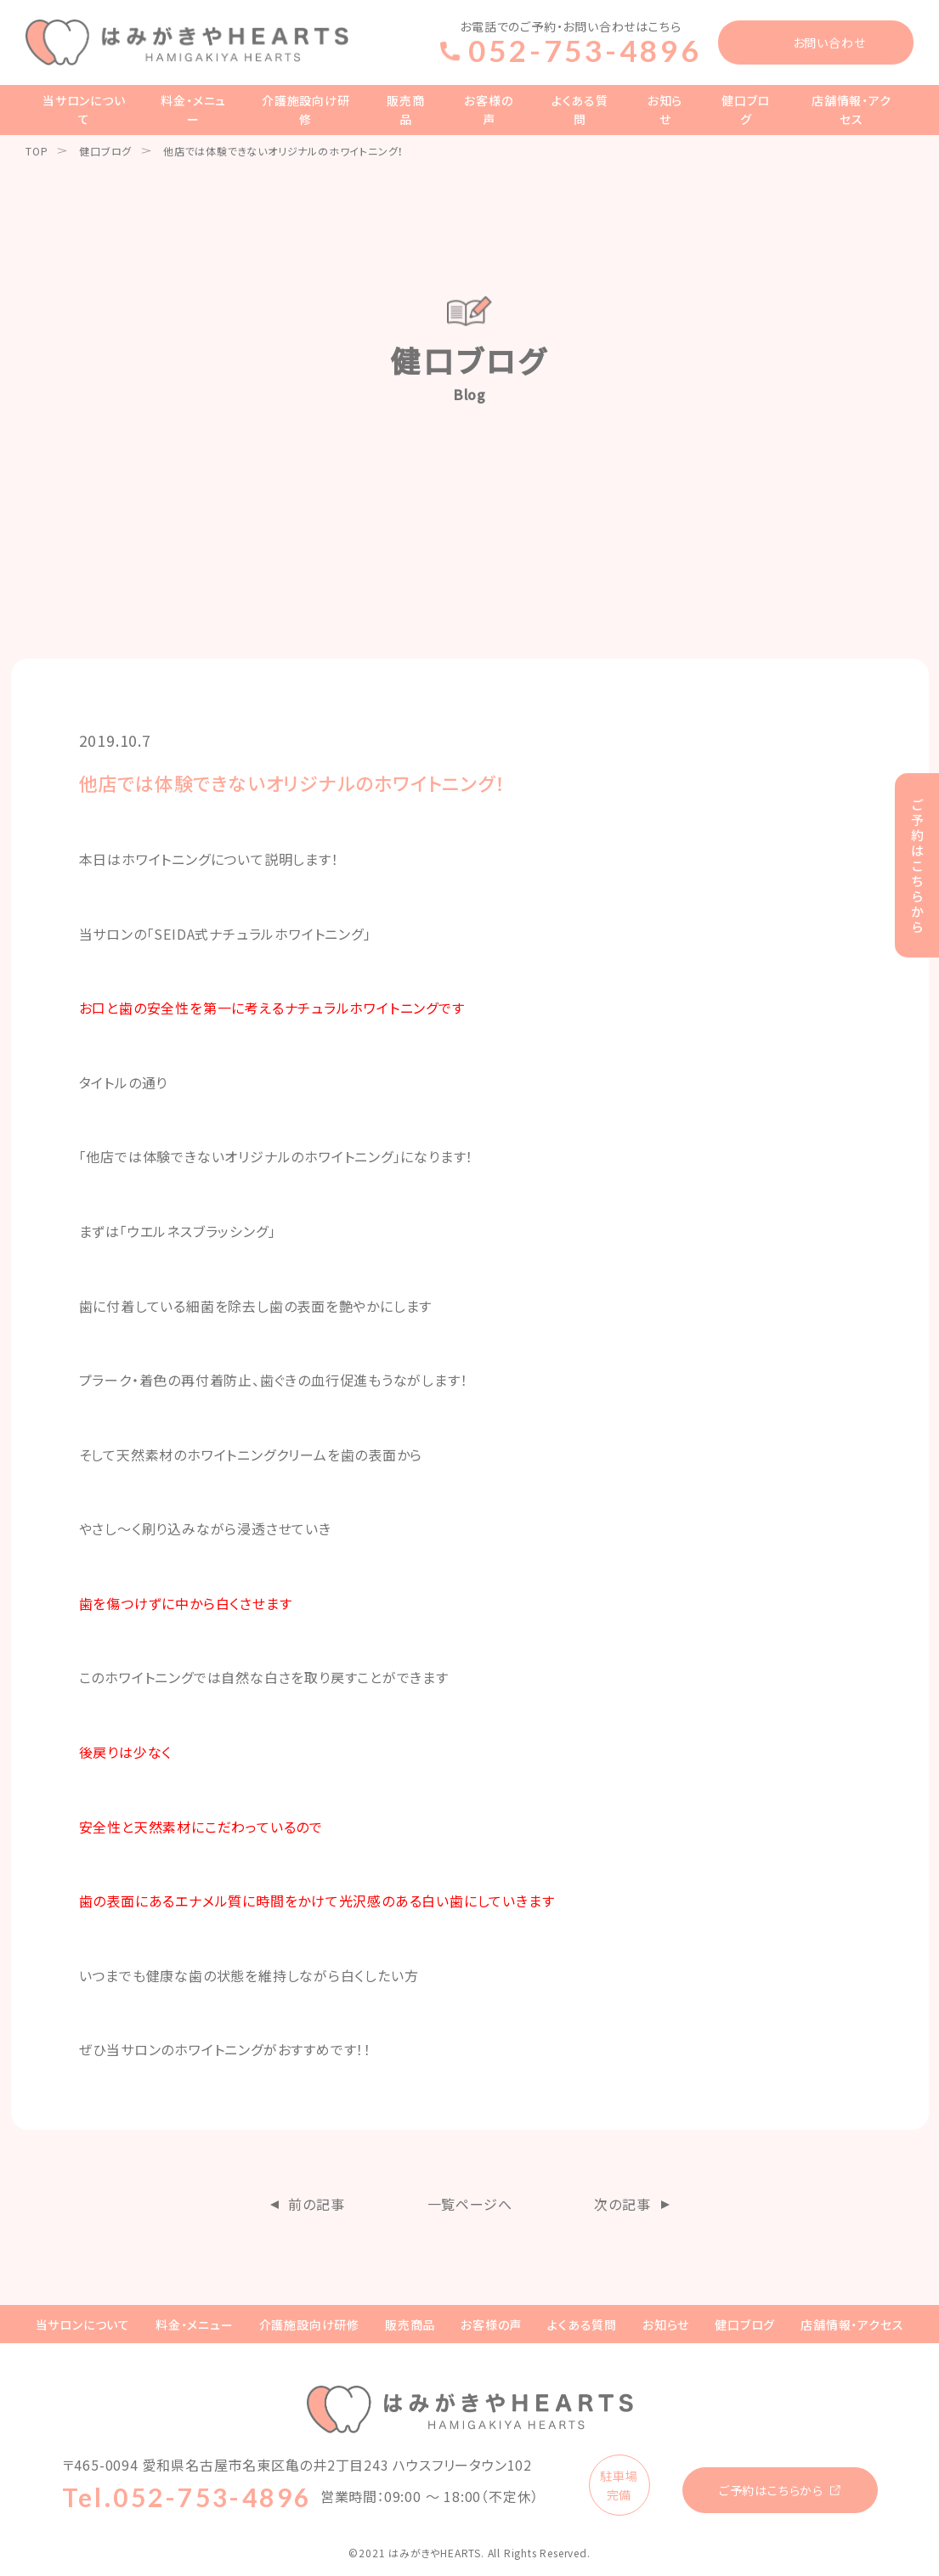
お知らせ (665, 109)
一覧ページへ (469, 2204)
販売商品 (405, 109)
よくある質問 (580, 109)
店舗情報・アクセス (851, 109)
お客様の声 (488, 109)
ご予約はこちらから (771, 2490)
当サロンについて (84, 109)
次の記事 (622, 2204)
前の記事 (316, 2204)
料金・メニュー (193, 109)
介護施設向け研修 (306, 109)
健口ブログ (745, 109)
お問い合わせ (829, 42)
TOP (36, 151)
